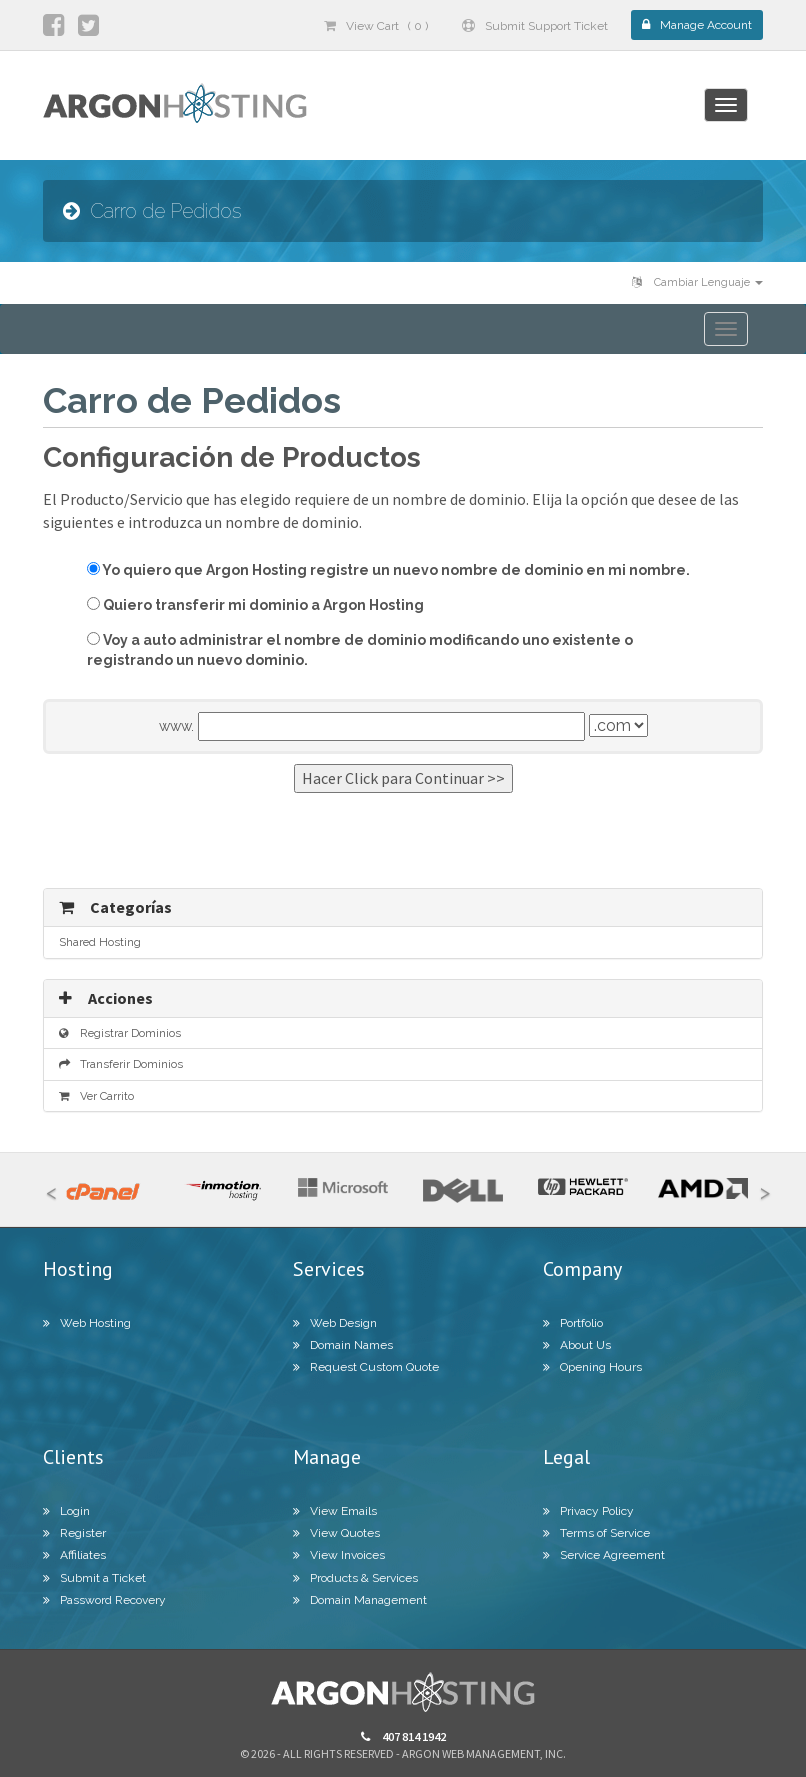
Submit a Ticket (94, 1578)
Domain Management (360, 1600)
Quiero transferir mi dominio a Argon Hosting (255, 605)
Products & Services (355, 1578)
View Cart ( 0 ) (376, 26)
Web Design (335, 1323)
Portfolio (573, 1323)
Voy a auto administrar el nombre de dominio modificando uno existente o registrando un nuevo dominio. (360, 650)
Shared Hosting (100, 942)
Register (74, 1533)
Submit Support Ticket (535, 26)
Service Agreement (604, 1555)
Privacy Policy (588, 1511)
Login (66, 1511)
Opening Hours (592, 1367)
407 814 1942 (403, 1736)
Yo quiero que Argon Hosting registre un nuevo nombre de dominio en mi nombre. (388, 570)
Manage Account (697, 25)
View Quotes (336, 1533)
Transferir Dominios (121, 1064)
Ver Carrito (96, 1096)
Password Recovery (104, 1600)
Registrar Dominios (120, 1033)
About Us (577, 1345)
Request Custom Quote (366, 1367)
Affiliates (74, 1555)
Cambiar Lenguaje (697, 282)
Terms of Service (596, 1533)
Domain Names (343, 1345)
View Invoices (339, 1555)
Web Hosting (87, 1323)
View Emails (335, 1511)
